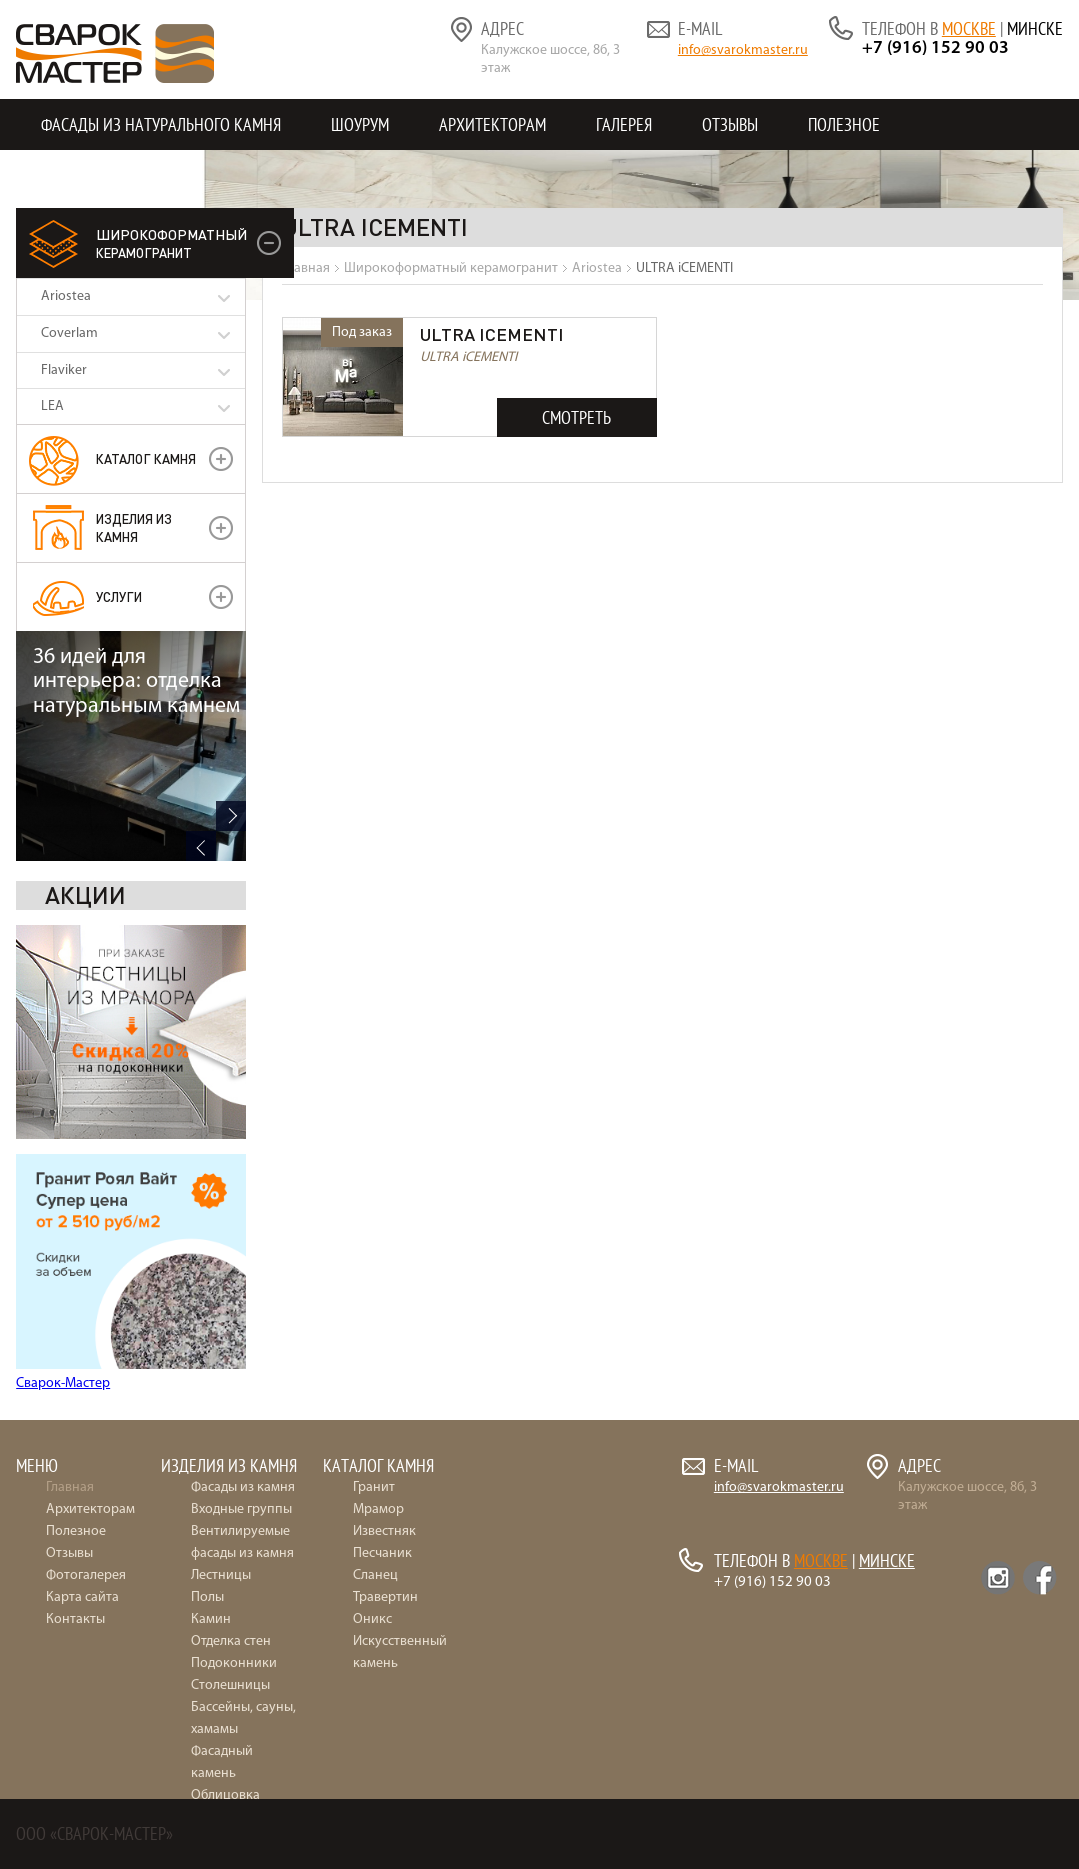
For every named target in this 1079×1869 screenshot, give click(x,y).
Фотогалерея (86, 1575)
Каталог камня (146, 458)
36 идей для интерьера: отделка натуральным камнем (136, 1219)
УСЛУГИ (119, 596)
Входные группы (241, 1509)
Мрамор (378, 1509)
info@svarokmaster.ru (743, 50)
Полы (207, 1597)
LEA (52, 406)
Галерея (624, 124)
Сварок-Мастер (63, 1153)
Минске (1035, 28)
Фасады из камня (243, 1487)
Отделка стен (231, 1641)
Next (231, 1354)
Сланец (375, 1575)
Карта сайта (82, 1597)
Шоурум (360, 124)
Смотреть (576, 417)
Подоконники (234, 1663)
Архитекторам (492, 124)
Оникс (372, 1619)
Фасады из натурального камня (161, 124)
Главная (70, 1487)
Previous (201, 1384)
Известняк (384, 1531)
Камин (211, 1619)
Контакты (78, 175)
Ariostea (66, 296)
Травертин (385, 1597)
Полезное (844, 124)
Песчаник (382, 1553)
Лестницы (221, 1575)
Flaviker (64, 370)
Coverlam (69, 333)
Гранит (374, 1487)
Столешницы (230, 1685)
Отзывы (730, 124)
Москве (969, 28)
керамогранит (171, 243)
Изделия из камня (134, 527)
